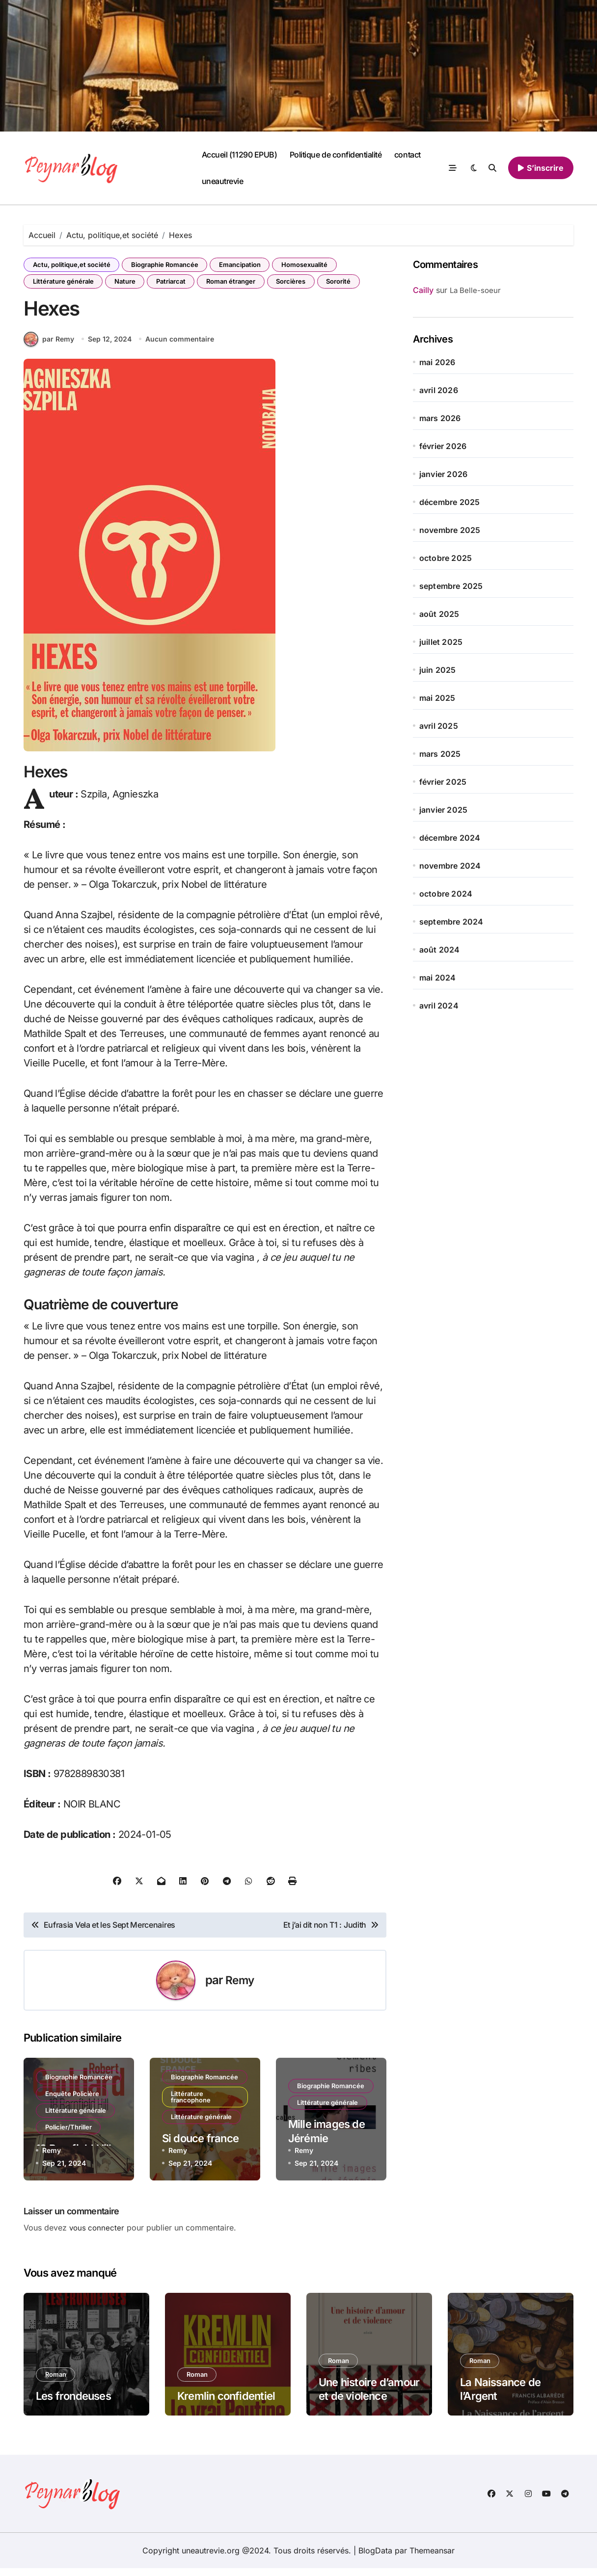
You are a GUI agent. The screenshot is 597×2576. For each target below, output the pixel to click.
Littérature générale (64, 283)
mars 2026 (440, 418)
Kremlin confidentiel (226, 2404)
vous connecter (97, 2235)
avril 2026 (438, 390)
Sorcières (301, 283)
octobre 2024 (445, 894)
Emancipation (246, 265)
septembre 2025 (451, 586)
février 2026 (442, 446)
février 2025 (442, 782)
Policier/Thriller (69, 2138)
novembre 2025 (450, 530)
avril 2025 (438, 726)
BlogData (375, 2558)
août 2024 (439, 950)
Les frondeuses (73, 2404)
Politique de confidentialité (336, 154)
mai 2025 (437, 698)
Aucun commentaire (180, 347)
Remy (239, 1988)
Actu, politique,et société (72, 265)
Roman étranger (239, 283)
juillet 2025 (440, 642)
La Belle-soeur (475, 290)
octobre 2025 (445, 558)
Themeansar (432, 2558)
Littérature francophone (192, 2112)
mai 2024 (437, 978)
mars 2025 (440, 754)
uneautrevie (223, 181)
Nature (128, 283)
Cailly (423, 290)
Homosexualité (313, 265)
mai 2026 (437, 362)
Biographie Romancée (168, 265)
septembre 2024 (451, 922)
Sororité (351, 283)
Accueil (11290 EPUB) (239, 154)
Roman (56, 2382)
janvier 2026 (443, 474)
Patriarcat (176, 283)
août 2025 (439, 614)
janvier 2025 (443, 810)
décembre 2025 (449, 502)
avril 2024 (439, 1005)
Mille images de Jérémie (326, 2138)
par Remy (49, 347)
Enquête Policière (73, 2102)
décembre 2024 (450, 838)
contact (407, 154)
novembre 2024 (450, 866)
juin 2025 (437, 670)
